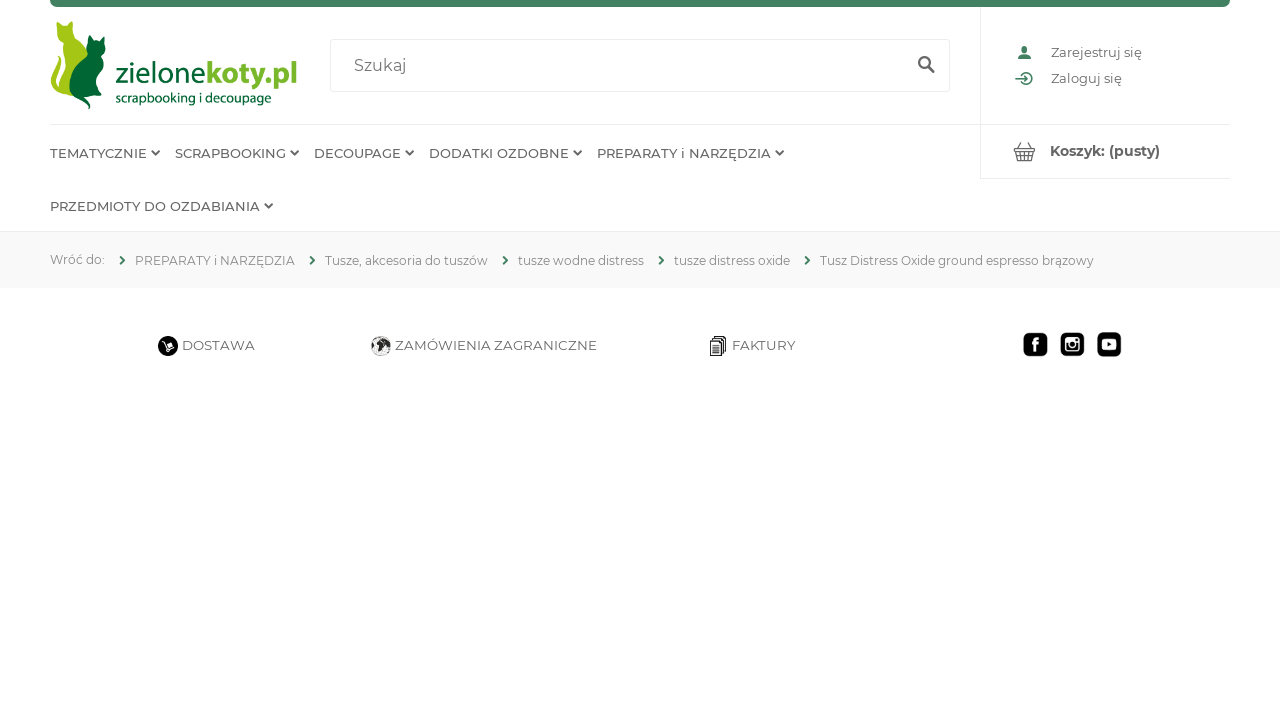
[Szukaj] (926, 66)
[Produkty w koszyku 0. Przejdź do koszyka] (1105, 151)
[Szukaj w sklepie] (621, 66)
